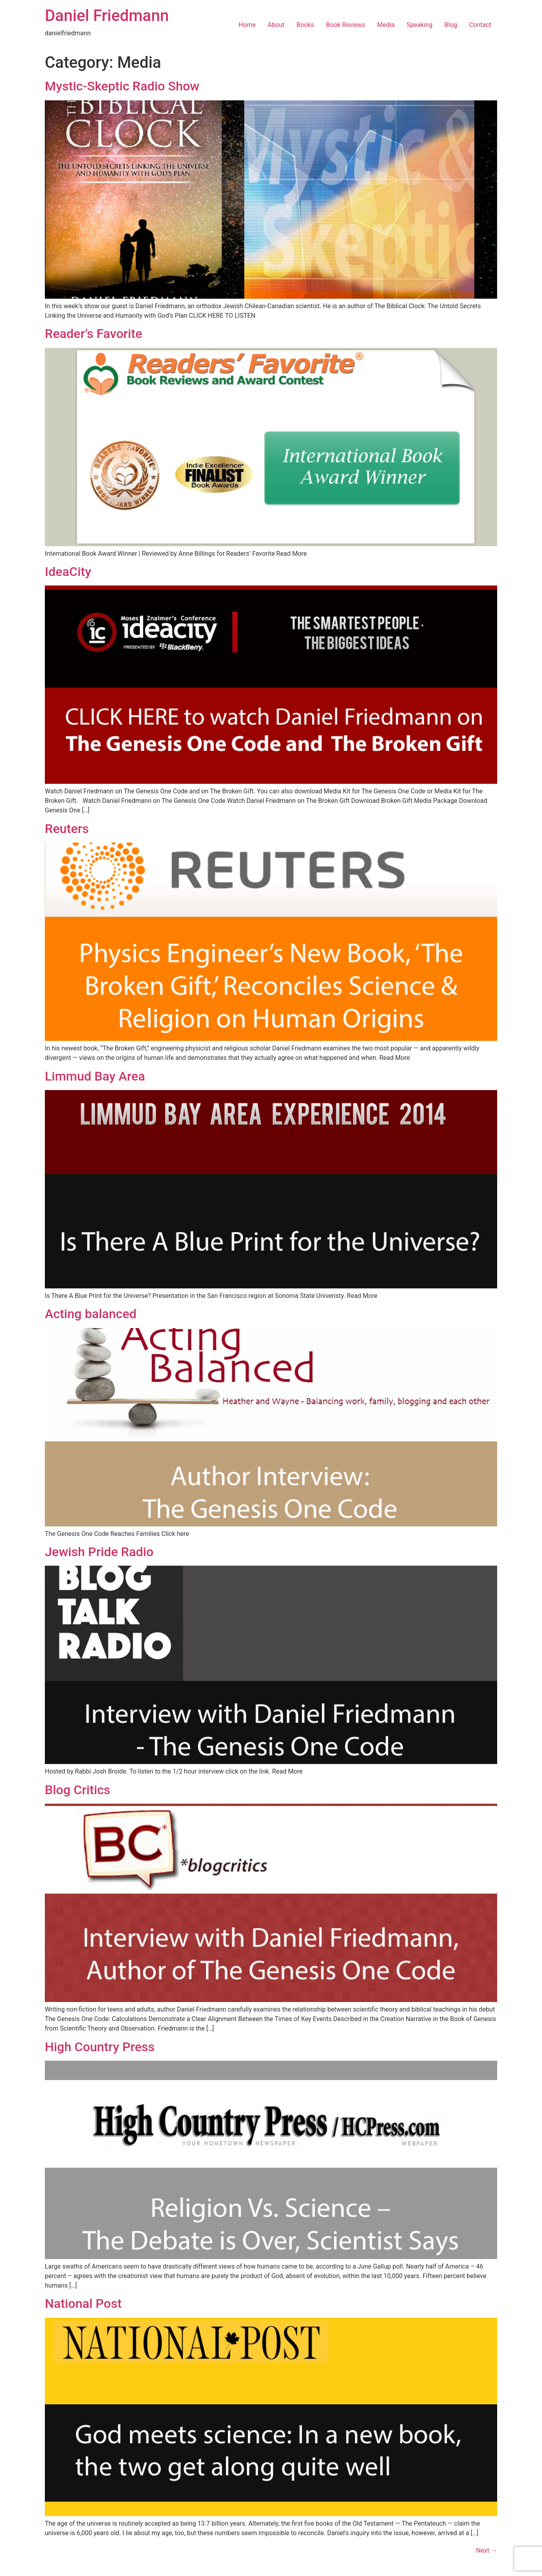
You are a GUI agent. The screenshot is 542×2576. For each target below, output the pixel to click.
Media (386, 25)
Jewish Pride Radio (99, 1551)
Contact (480, 25)
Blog (450, 25)
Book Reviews (345, 25)
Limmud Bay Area (95, 1076)
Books (305, 25)
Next (486, 2550)
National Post (83, 2303)
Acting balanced (90, 1313)
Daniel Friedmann (107, 15)
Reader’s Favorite (93, 333)
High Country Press (100, 2046)
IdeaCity (68, 571)
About (275, 25)
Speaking (420, 25)
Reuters (67, 828)
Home (247, 25)
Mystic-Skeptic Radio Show (122, 86)
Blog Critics (77, 1789)
